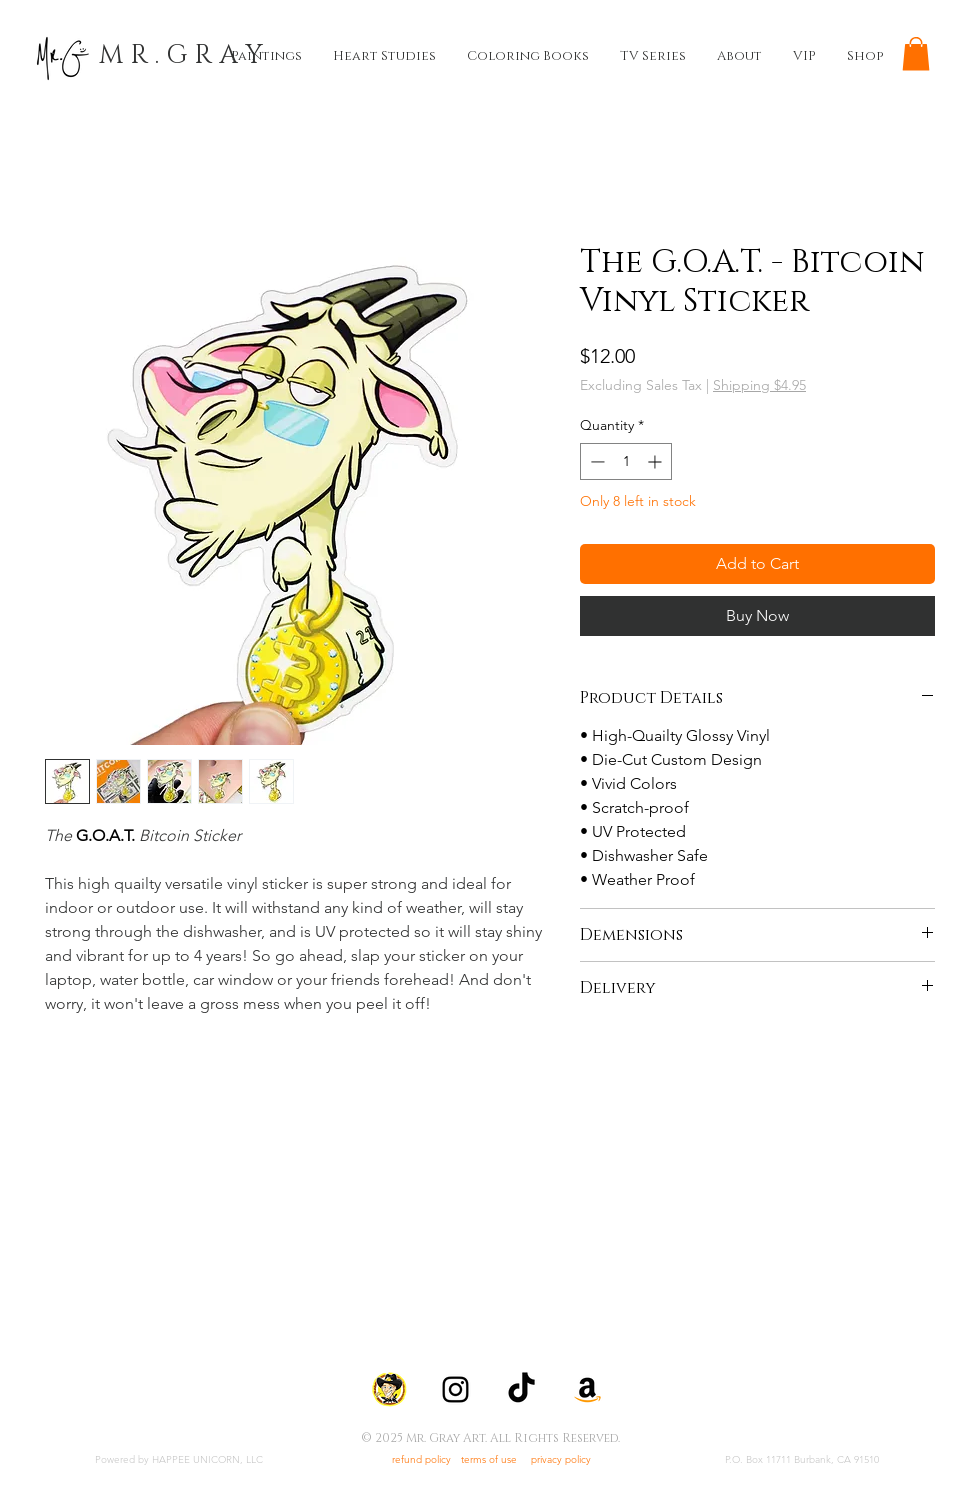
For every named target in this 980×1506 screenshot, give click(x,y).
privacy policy (561, 1459)
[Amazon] (587, 1389)
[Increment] (656, 461)
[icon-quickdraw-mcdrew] (389, 1389)
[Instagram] (455, 1389)
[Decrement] (595, 461)
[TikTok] (521, 1389)
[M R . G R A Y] (181, 56)
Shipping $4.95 (759, 385)
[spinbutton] (626, 461)
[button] (916, 53)
